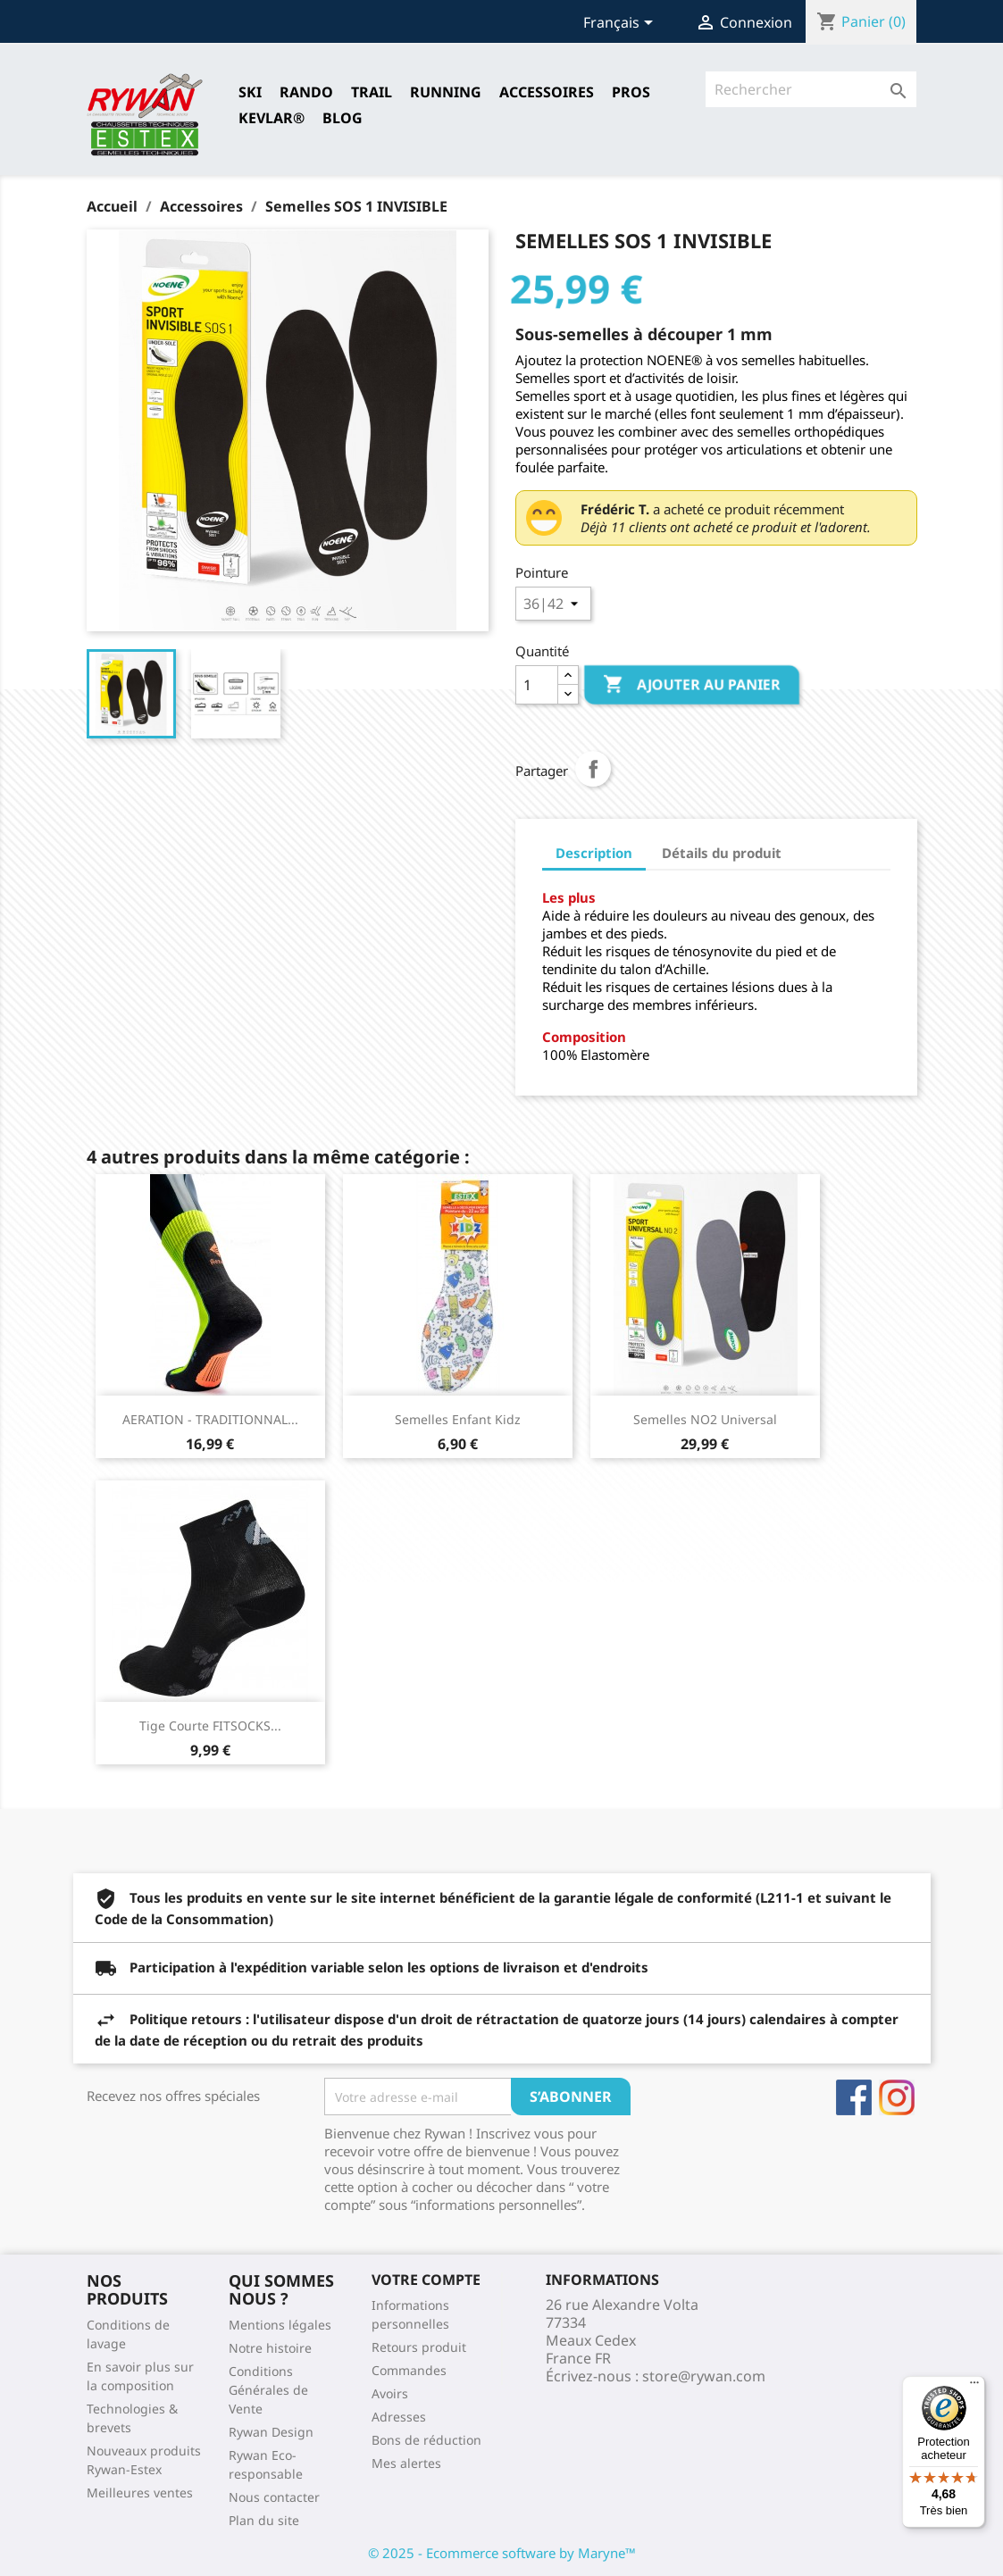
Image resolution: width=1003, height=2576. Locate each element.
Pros (631, 92)
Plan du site (264, 2520)
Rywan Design (271, 2431)
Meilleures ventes (140, 2492)
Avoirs (390, 2393)
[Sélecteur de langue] (621, 24)
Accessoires (546, 92)
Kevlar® (271, 118)
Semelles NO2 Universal (705, 1419)
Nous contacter (274, 2496)
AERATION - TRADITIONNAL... (210, 1419)
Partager (593, 769)
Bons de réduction (426, 2439)
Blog (342, 118)
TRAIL (371, 92)
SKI (250, 92)
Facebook (854, 2097)
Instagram (897, 2097)
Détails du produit (722, 853)
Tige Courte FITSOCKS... (210, 1725)
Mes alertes (406, 2463)
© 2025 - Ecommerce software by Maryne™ (502, 2553)
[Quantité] (536, 684)
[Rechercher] (811, 89)
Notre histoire (270, 2347)
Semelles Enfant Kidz (458, 1419)
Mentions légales (280, 2324)
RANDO (306, 92)
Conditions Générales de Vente (268, 2390)
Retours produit (419, 2346)
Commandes (409, 2370)
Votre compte (426, 2279)
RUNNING (445, 92)
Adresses (399, 2416)
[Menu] (974, 2386)
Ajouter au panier (692, 684)
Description (594, 853)
